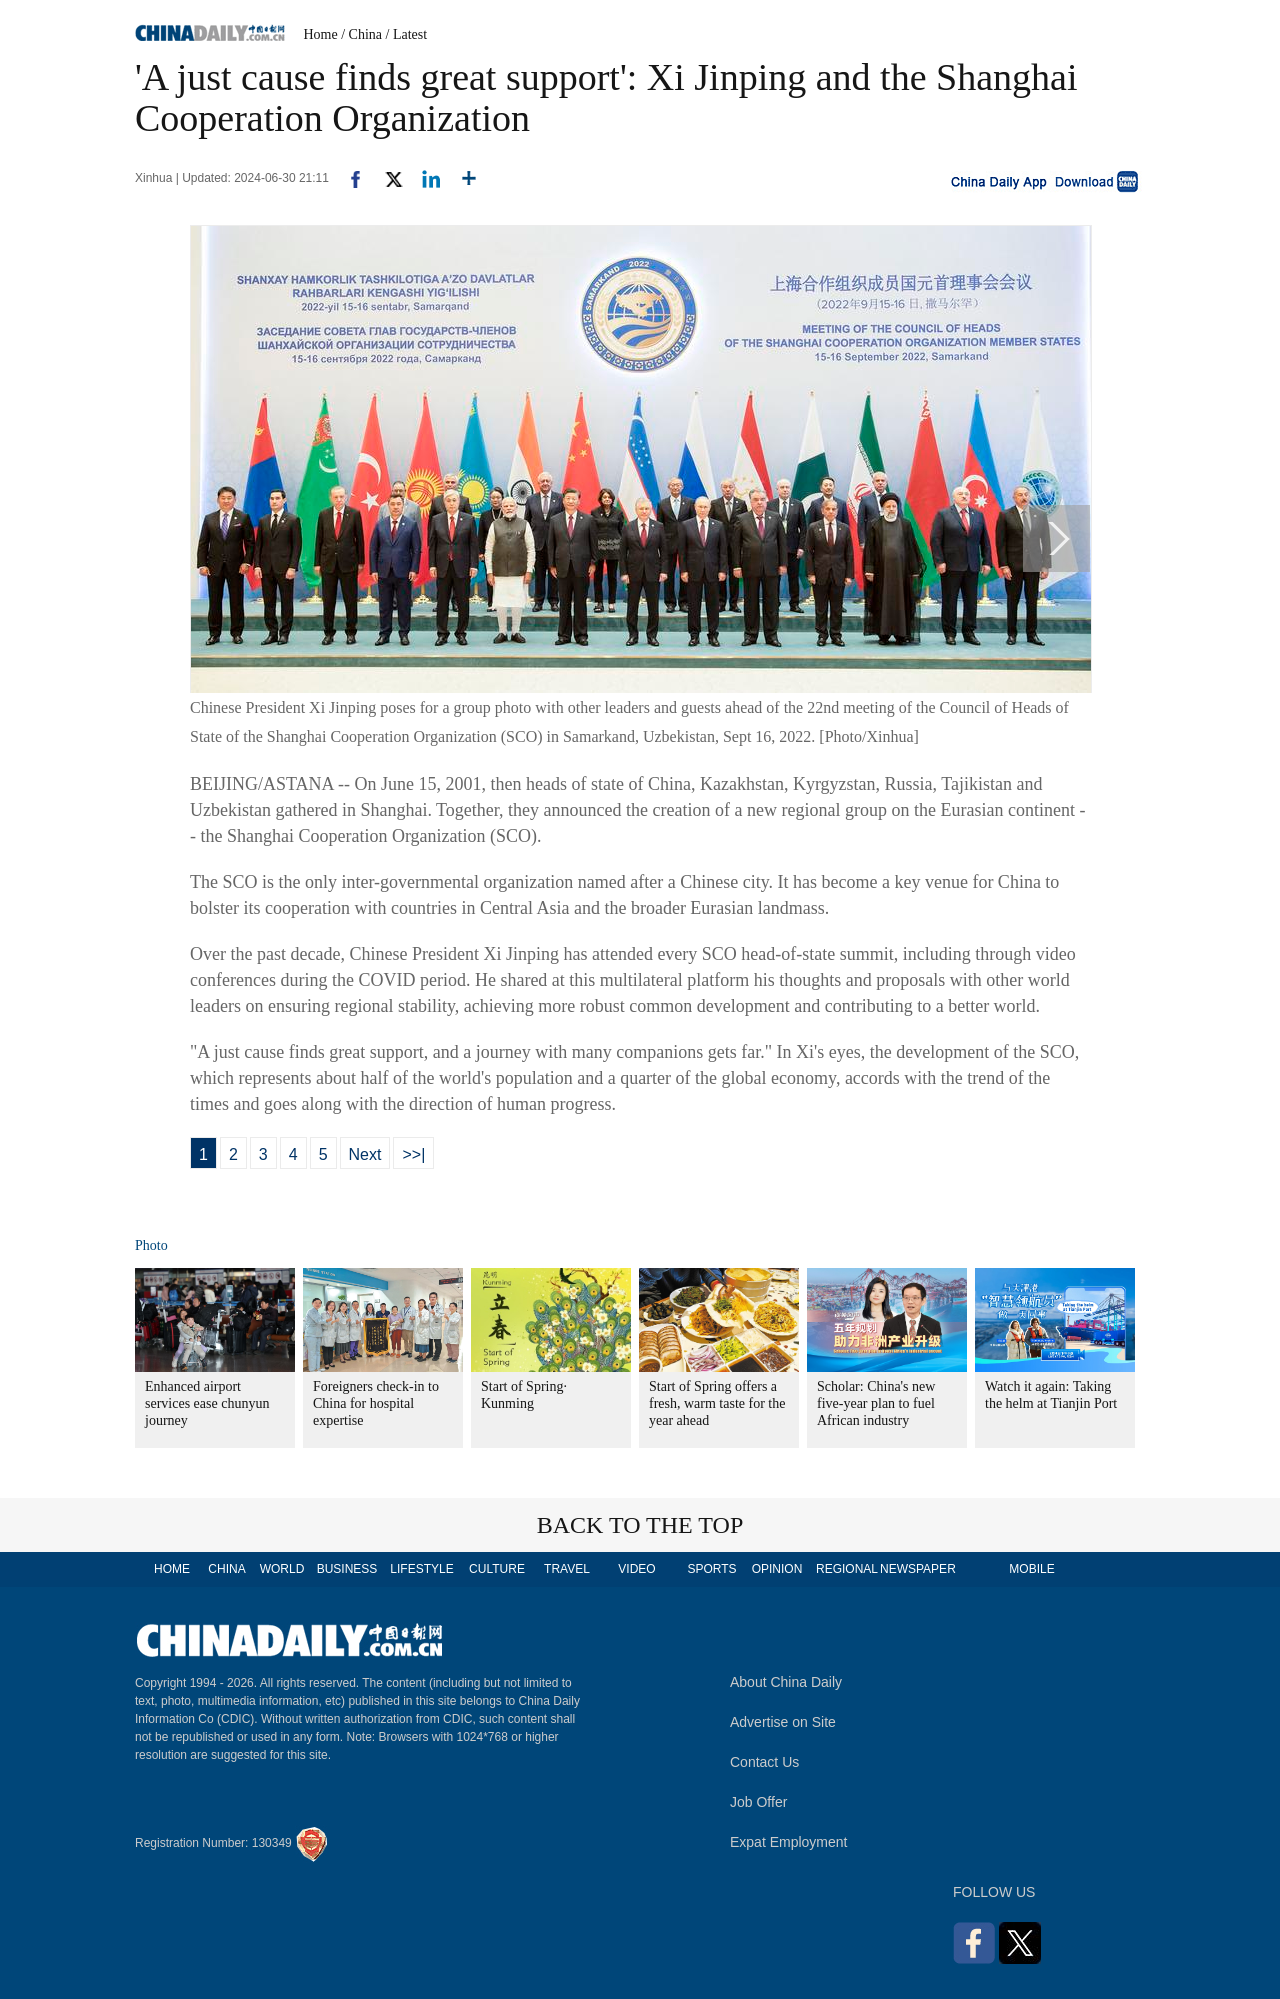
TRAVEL (567, 1569)
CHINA (226, 1569)
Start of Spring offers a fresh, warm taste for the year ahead (717, 1403)
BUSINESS (347, 1569)
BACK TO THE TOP (640, 1525)
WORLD (282, 1569)
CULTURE (497, 1569)
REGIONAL (847, 1569)
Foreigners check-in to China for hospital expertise (376, 1403)
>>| (413, 1154)
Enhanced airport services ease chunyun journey (207, 1403)
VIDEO (636, 1569)
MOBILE (1031, 1569)
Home (321, 34)
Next (365, 1154)
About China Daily (786, 1682)
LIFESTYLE (421, 1569)
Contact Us (764, 1762)
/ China (361, 34)
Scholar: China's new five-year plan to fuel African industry (876, 1403)
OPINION (777, 1569)
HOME (172, 1569)
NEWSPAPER (917, 1569)
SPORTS (711, 1569)
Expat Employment (789, 1842)
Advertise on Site (783, 1722)
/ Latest (407, 34)
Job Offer (758, 1802)
